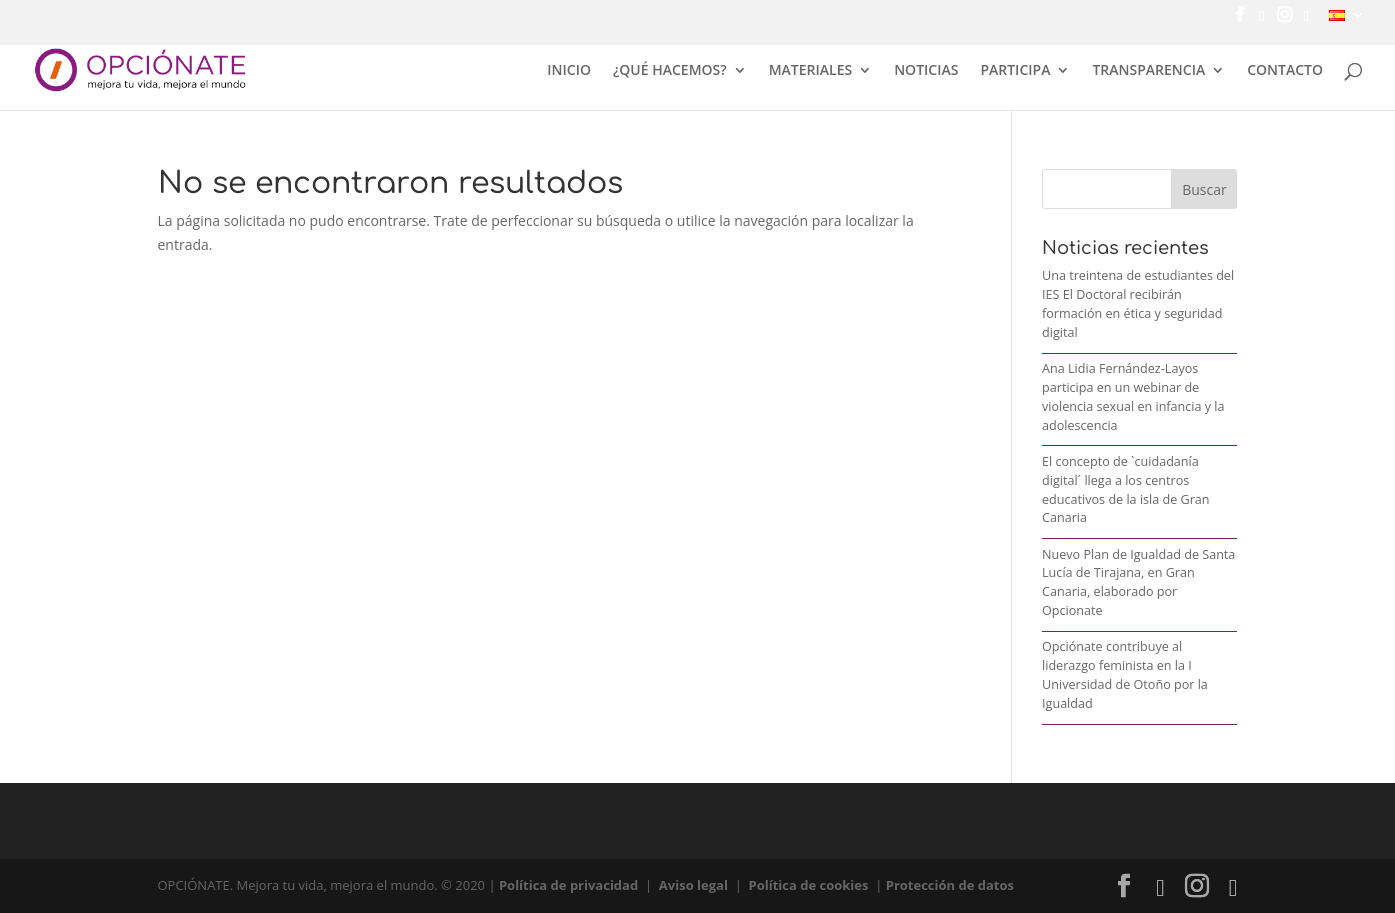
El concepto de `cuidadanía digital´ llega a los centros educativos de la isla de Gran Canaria (1126, 490)
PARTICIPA (1015, 71)
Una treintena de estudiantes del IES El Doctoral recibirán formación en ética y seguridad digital (1138, 304)
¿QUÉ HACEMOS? (670, 71)
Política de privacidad (568, 885)
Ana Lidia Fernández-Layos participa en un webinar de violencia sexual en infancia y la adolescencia (1133, 397)
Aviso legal (693, 885)
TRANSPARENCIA (1148, 71)
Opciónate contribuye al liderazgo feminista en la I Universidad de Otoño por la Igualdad (1125, 675)
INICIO (569, 71)
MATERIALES (810, 71)
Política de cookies (809, 885)
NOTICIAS (926, 71)
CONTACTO (1285, 71)
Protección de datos (950, 885)
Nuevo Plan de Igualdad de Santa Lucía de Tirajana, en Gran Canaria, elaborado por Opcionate (1138, 583)
